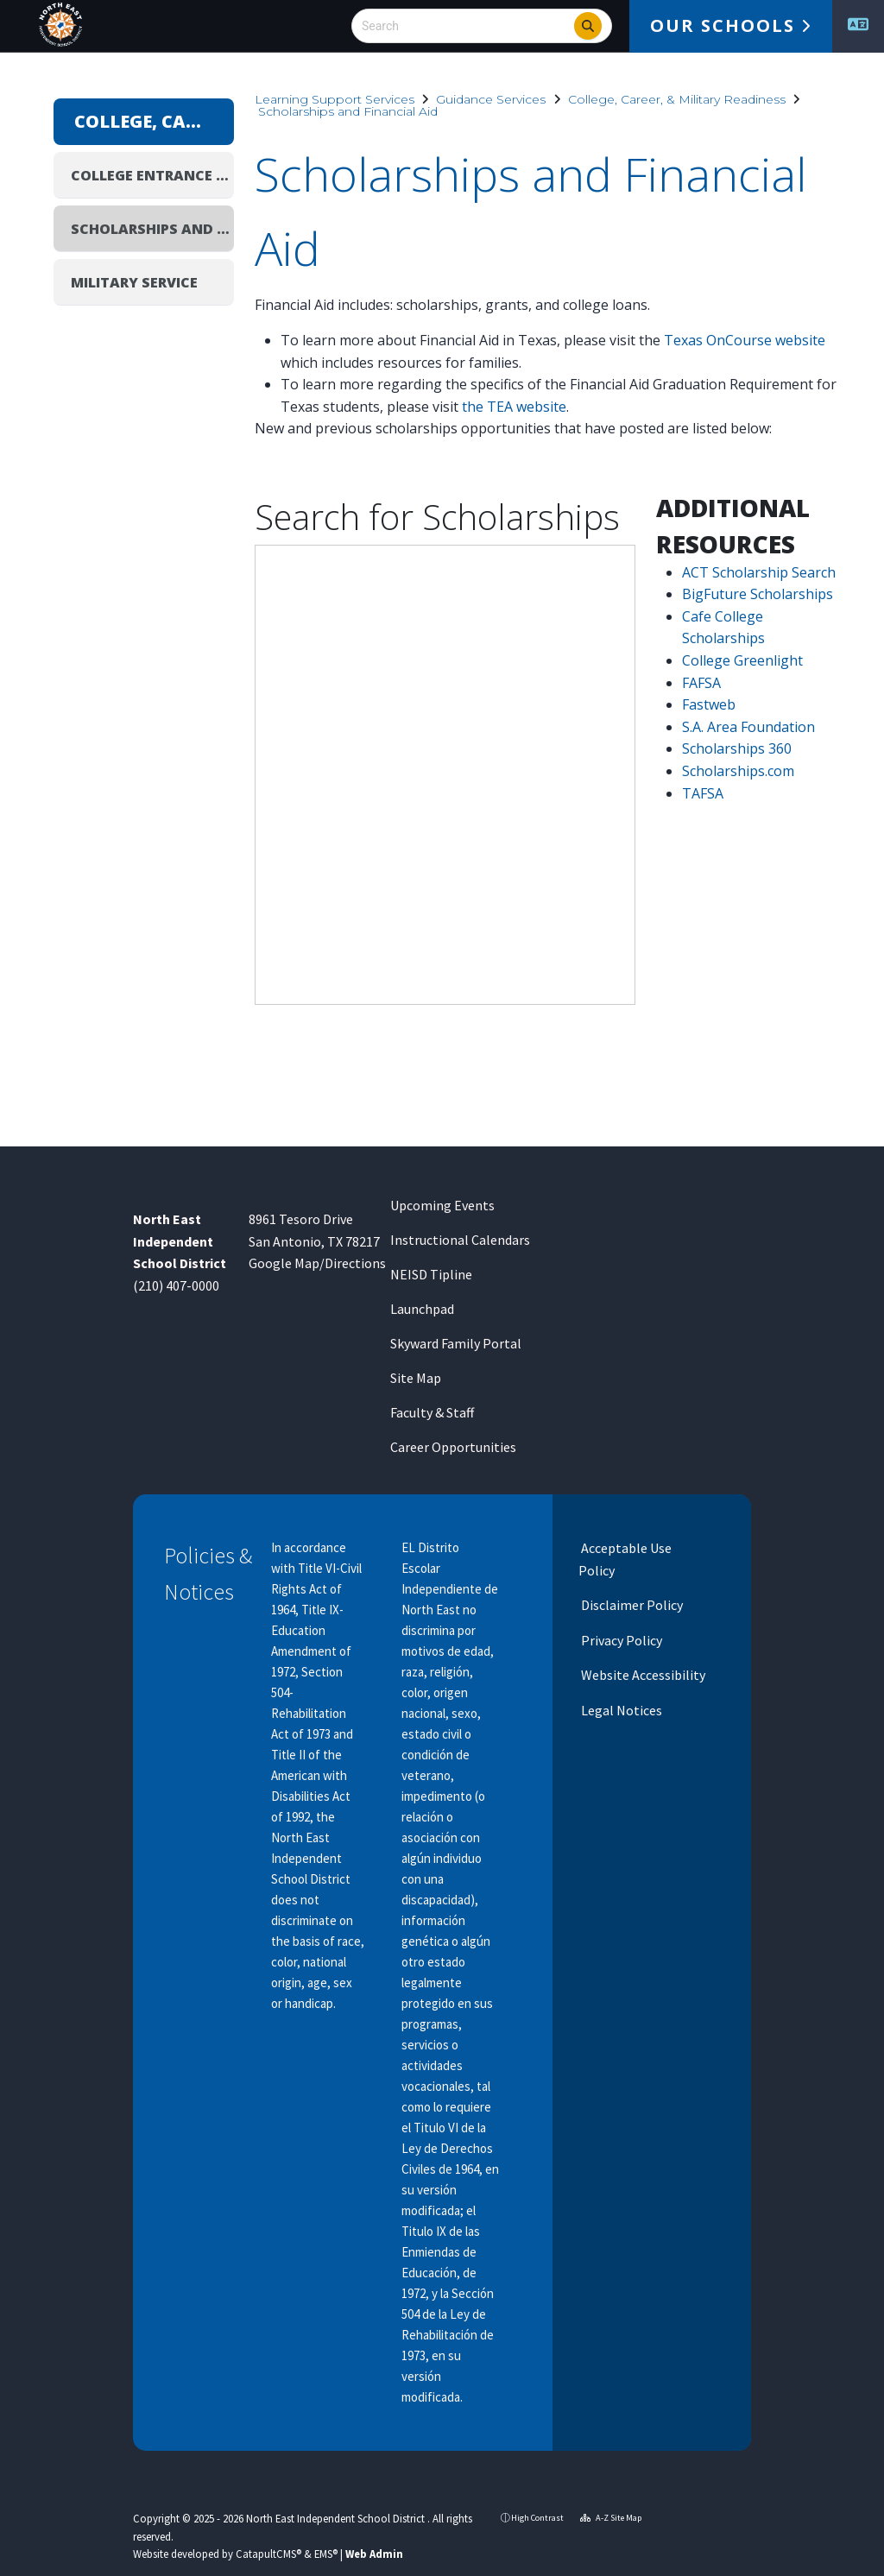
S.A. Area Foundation (748, 726)
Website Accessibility (641, 1674)
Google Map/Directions (317, 1263)
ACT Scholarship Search (759, 572)
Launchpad (422, 1308)
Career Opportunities (453, 1446)
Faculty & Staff (432, 1412)
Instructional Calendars (460, 1239)
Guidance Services (491, 99)
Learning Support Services (334, 99)
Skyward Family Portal (455, 1343)
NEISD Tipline (431, 1274)
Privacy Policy (620, 1640)
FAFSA (701, 682)
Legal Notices (620, 1710)
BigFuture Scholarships (757, 593)
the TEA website (514, 406)
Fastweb (709, 704)
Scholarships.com (738, 770)
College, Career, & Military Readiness (677, 99)
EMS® (326, 2553)
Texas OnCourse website (744, 340)
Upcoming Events (442, 1205)
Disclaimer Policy (630, 1604)
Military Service (134, 282)
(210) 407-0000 (176, 1285)
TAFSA (702, 793)
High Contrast (537, 2517)
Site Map (415, 1377)
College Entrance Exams (152, 175)
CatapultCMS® (268, 2553)
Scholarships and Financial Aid (348, 111)
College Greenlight (742, 660)
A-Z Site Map (610, 2517)
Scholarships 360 (737, 748)
